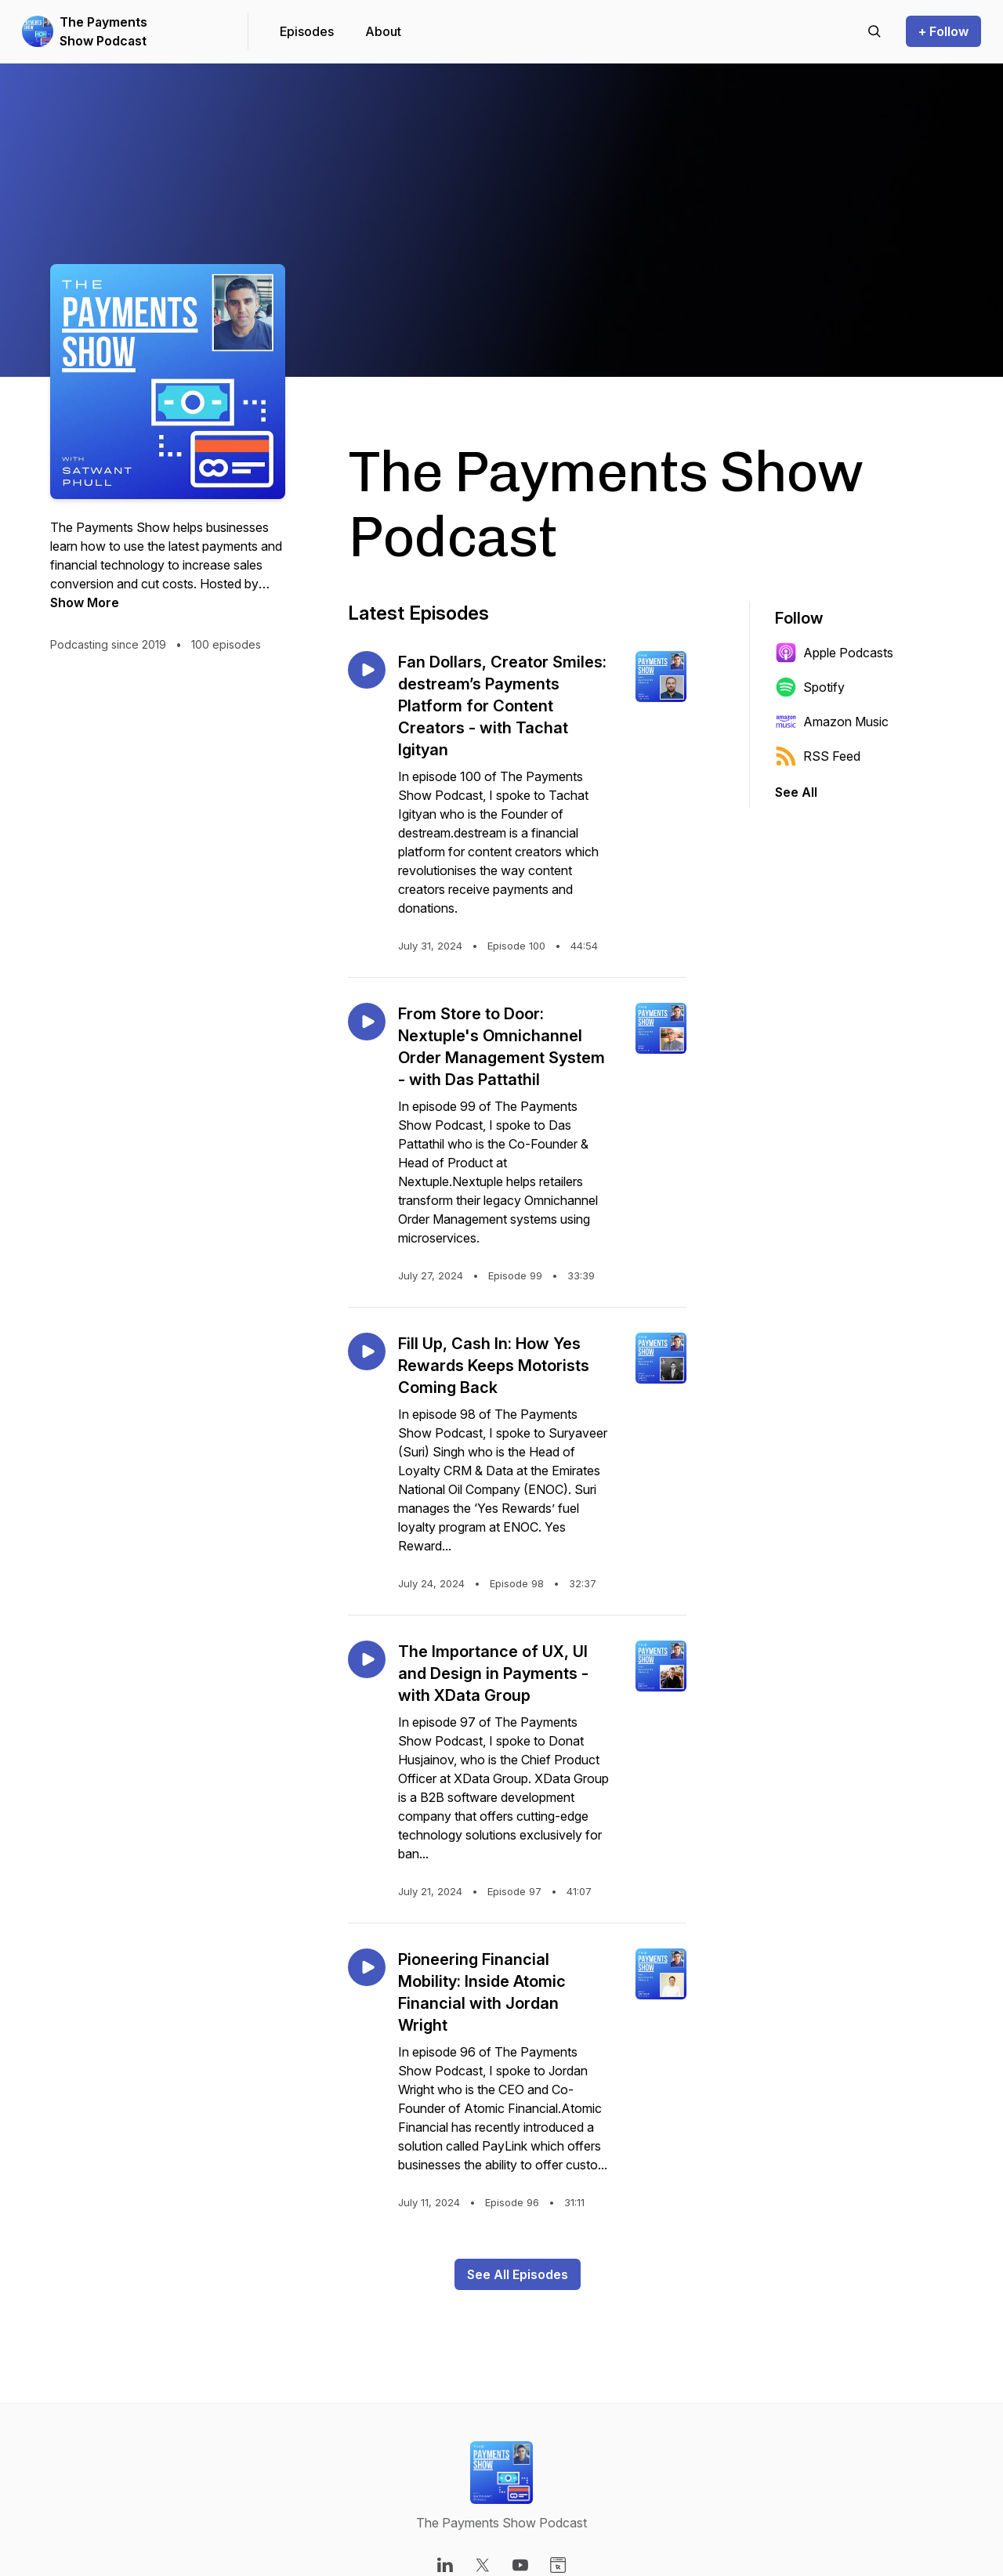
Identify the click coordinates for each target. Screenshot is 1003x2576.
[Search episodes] (874, 31)
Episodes (307, 31)
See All (796, 792)
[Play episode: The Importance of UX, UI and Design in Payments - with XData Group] (367, 1659)
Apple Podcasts (834, 653)
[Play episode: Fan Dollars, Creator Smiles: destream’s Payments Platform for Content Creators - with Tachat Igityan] (367, 670)
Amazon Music (832, 722)
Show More (84, 602)
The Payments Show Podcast (103, 31)
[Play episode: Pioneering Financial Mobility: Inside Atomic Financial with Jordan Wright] (367, 1967)
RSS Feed (817, 756)
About (383, 31)
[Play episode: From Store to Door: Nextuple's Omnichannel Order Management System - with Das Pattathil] (367, 1021)
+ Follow (943, 31)
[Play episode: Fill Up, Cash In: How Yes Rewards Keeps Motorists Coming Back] (367, 1351)
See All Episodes (517, 2274)
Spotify (810, 687)
